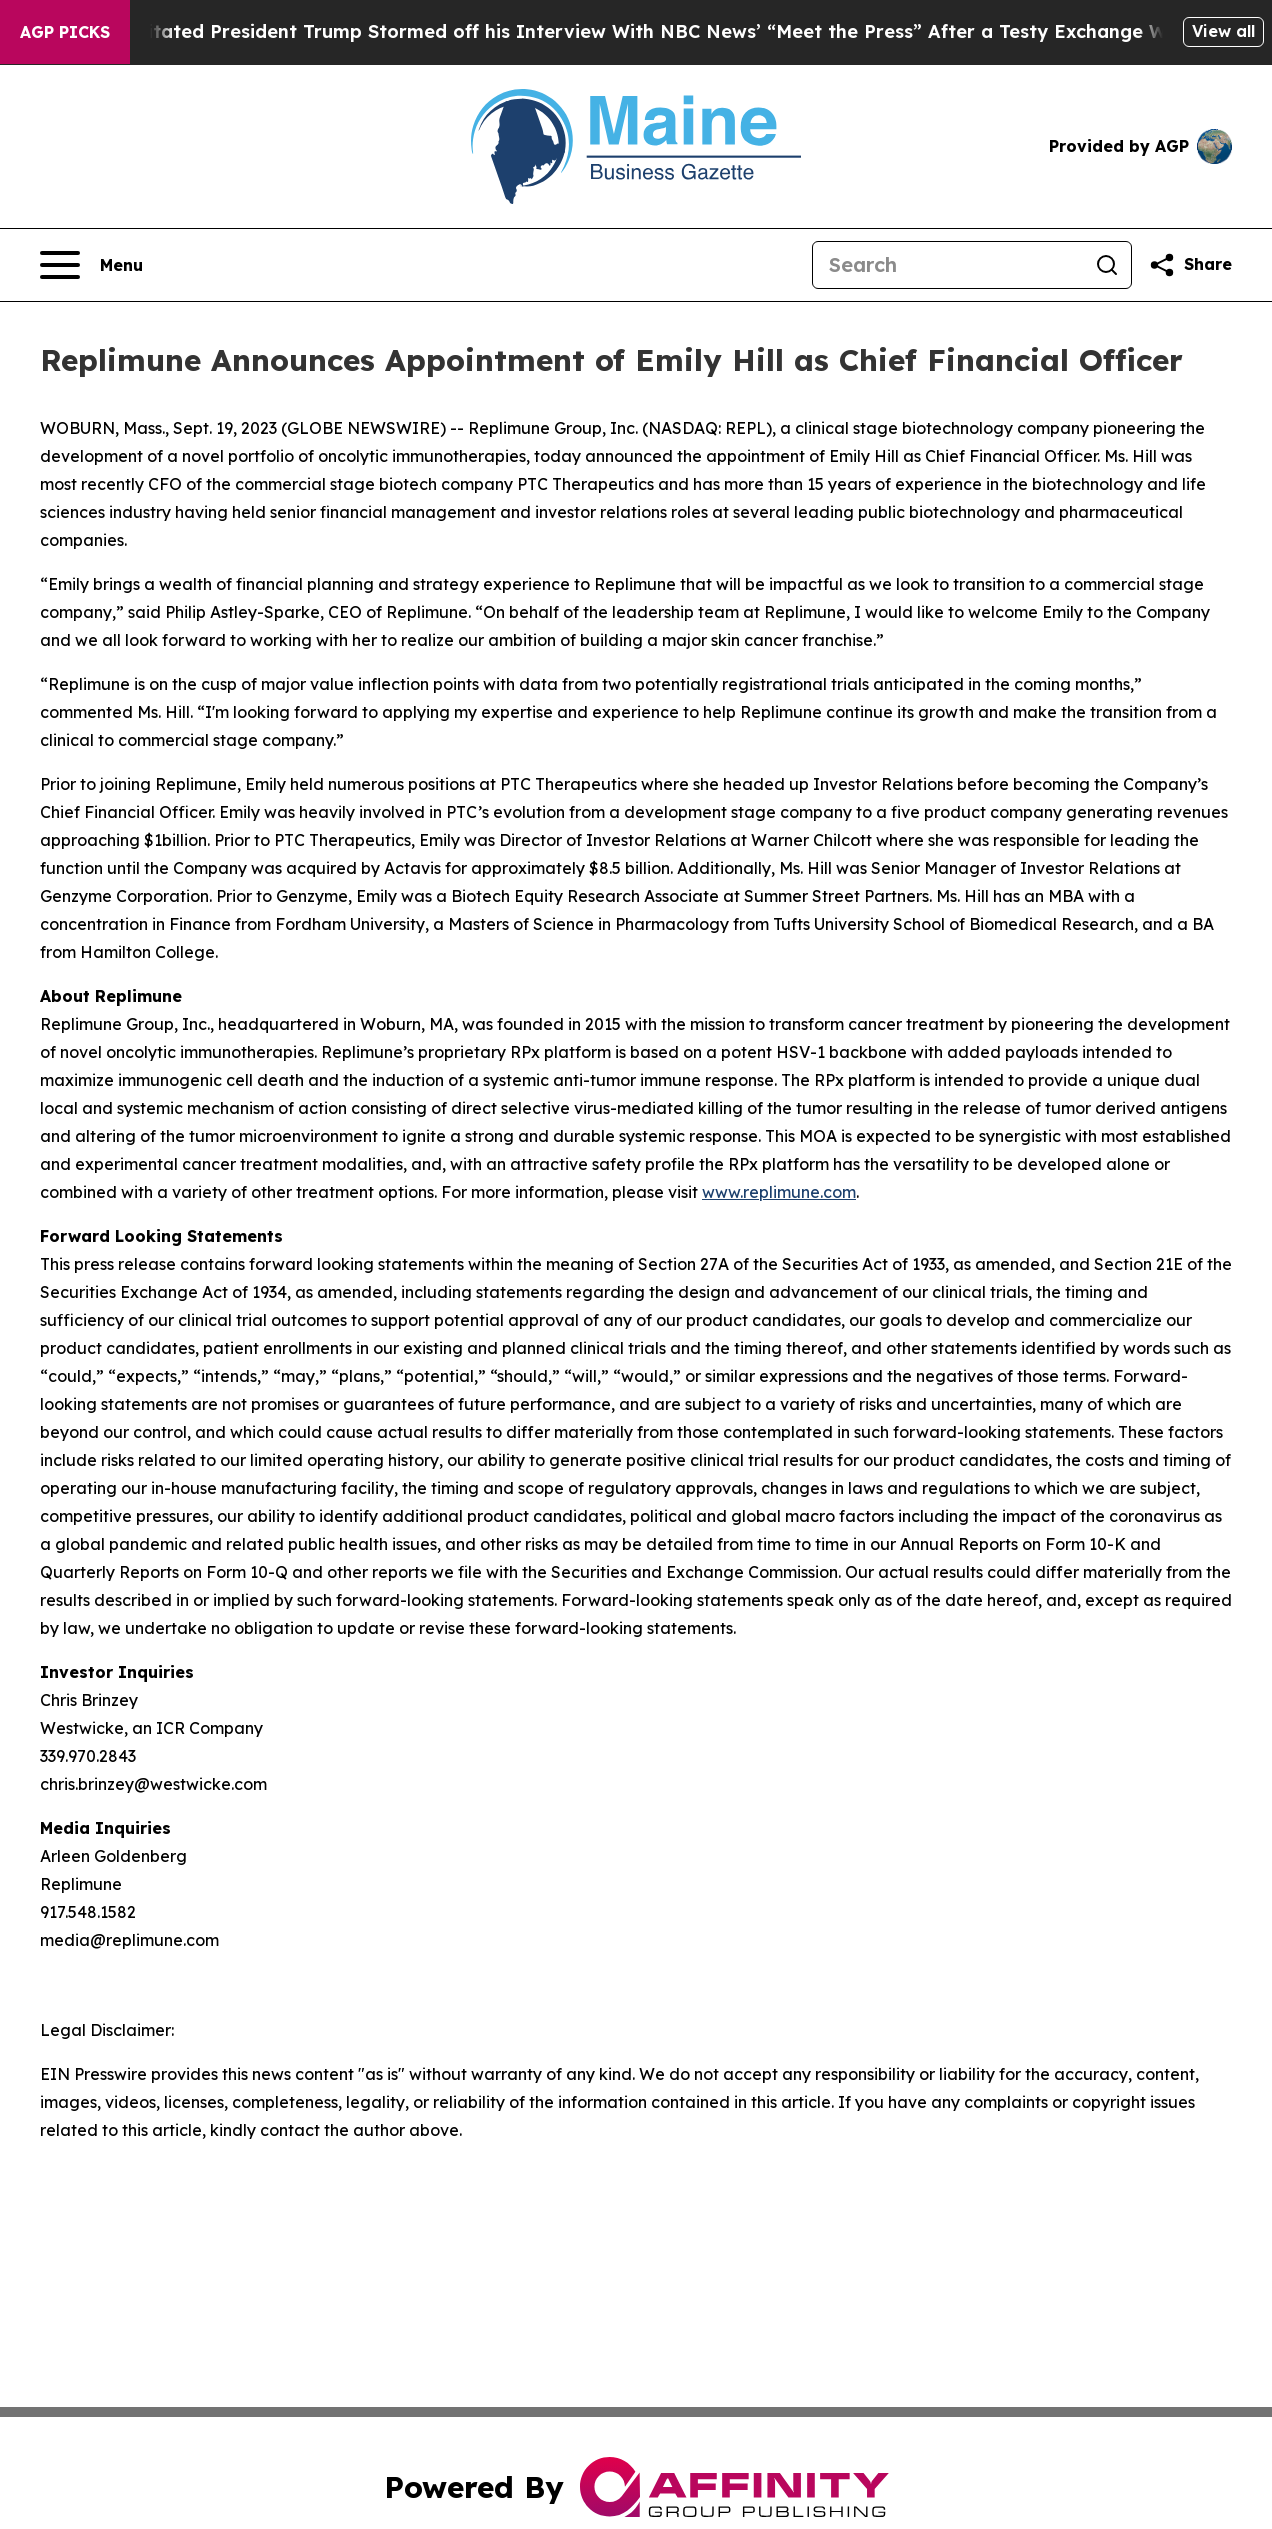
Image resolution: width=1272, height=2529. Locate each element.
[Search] (948, 265)
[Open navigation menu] (91, 265)
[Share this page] (1190, 265)
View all (1223, 31)
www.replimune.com (779, 1192)
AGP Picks (65, 32)
